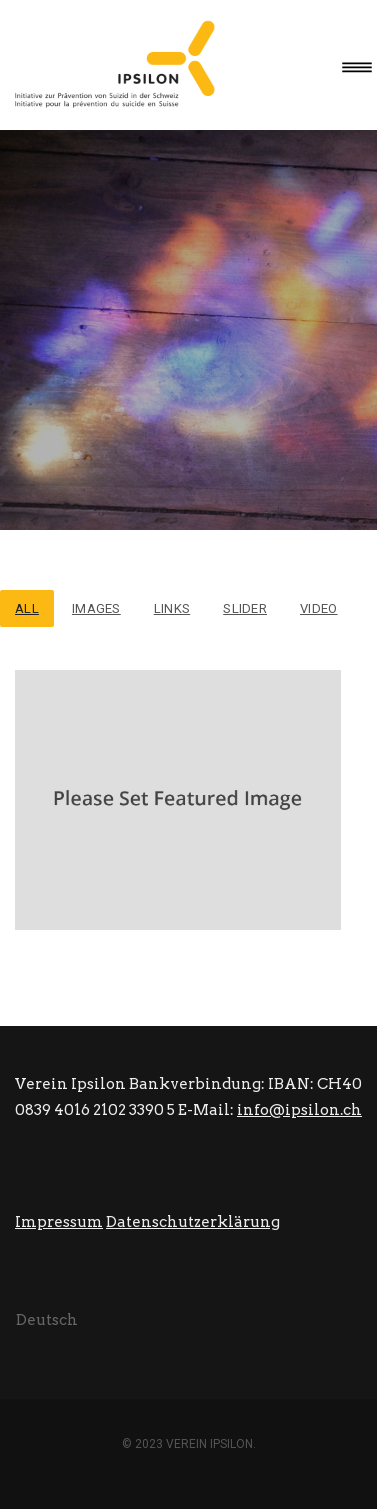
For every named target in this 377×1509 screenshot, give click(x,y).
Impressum (59, 1222)
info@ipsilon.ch (299, 1110)
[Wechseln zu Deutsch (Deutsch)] (47, 1320)
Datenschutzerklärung (193, 1222)
